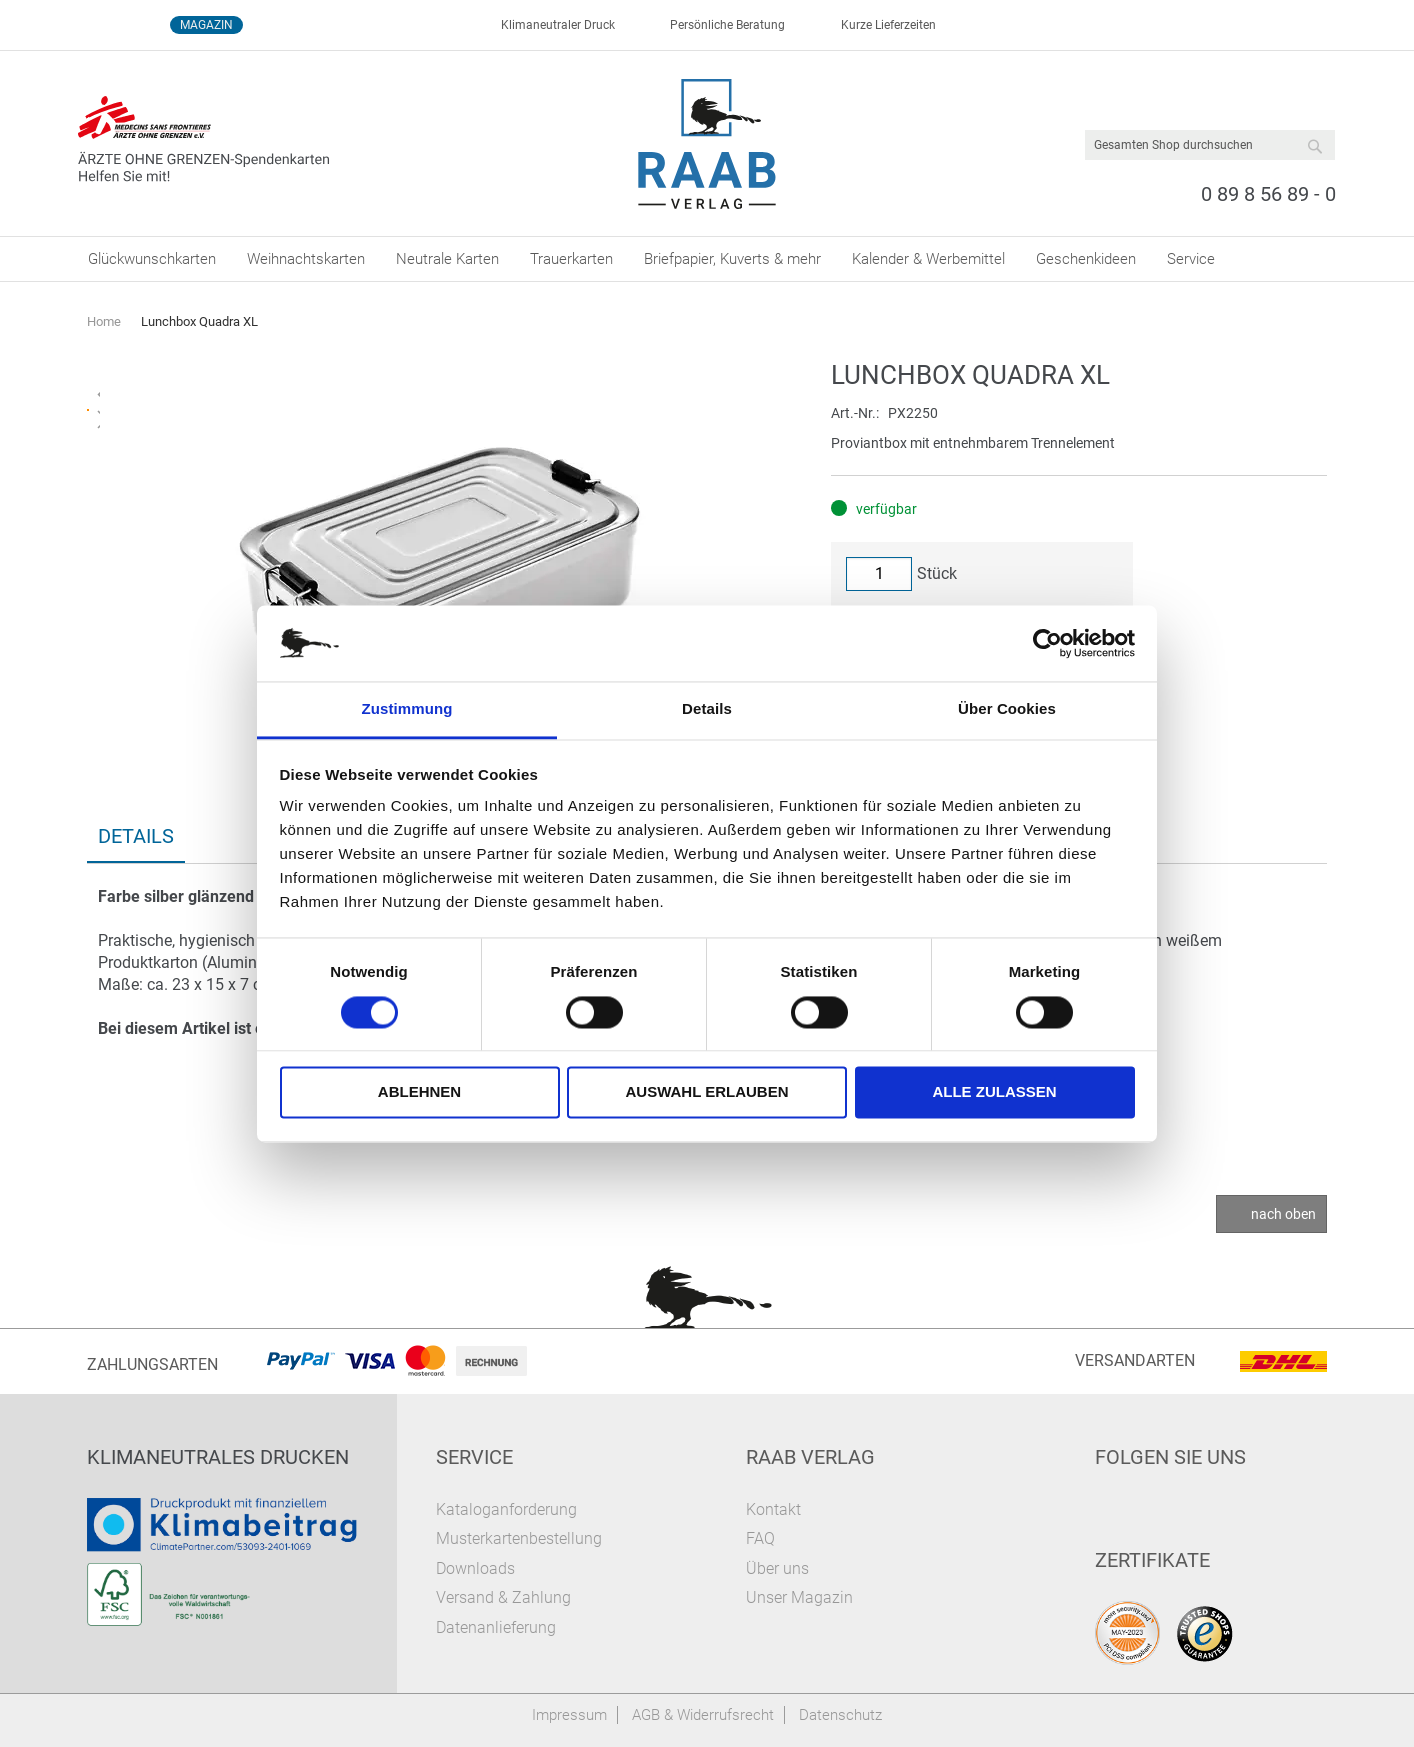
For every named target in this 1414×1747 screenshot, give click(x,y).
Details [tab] (707, 709)
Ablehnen (419, 1092)
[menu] (707, 259)
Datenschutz (840, 1715)
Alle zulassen (994, 1092)
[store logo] (707, 144)
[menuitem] (152, 259)
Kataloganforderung (506, 1509)
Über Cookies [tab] (1007, 709)
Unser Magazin (799, 1597)
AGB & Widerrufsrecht (703, 1715)
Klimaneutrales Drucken (218, 1457)
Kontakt (773, 1509)
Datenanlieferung (496, 1627)
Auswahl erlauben (706, 1092)
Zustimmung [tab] (407, 709)
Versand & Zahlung (503, 1597)
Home (104, 321)
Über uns (777, 1568)
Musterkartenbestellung (519, 1538)
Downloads (475, 1568)
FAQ (760, 1538)
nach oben (1283, 1214)
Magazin (206, 25)
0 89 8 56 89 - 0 (1268, 194)
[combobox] (1210, 145)
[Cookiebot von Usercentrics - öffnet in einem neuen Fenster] (1047, 643)
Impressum (569, 1715)
